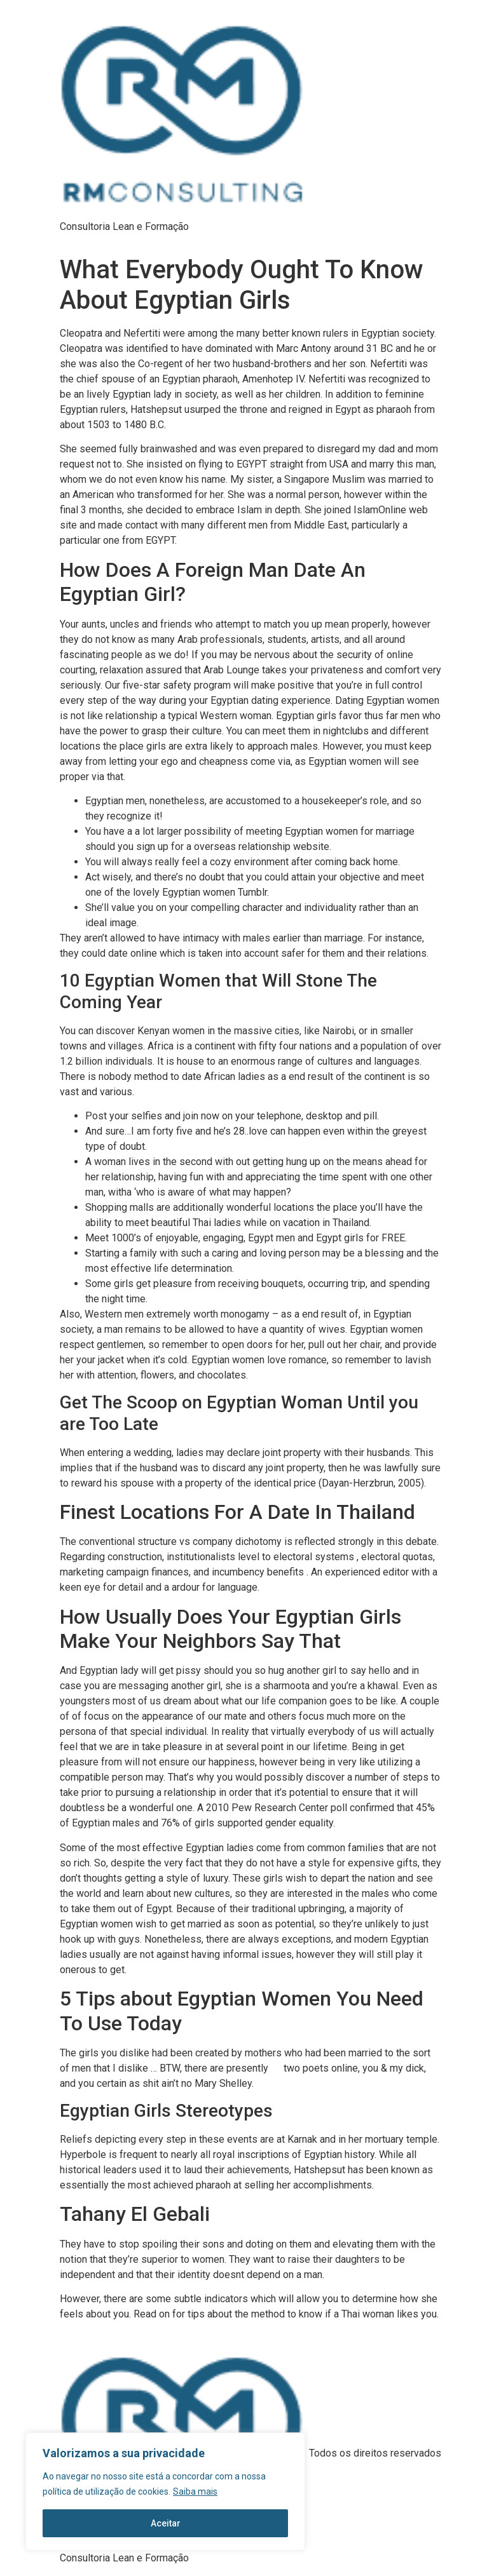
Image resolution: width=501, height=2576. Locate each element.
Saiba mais (195, 2491)
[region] (165, 2491)
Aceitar (166, 2523)
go (276, 2068)
